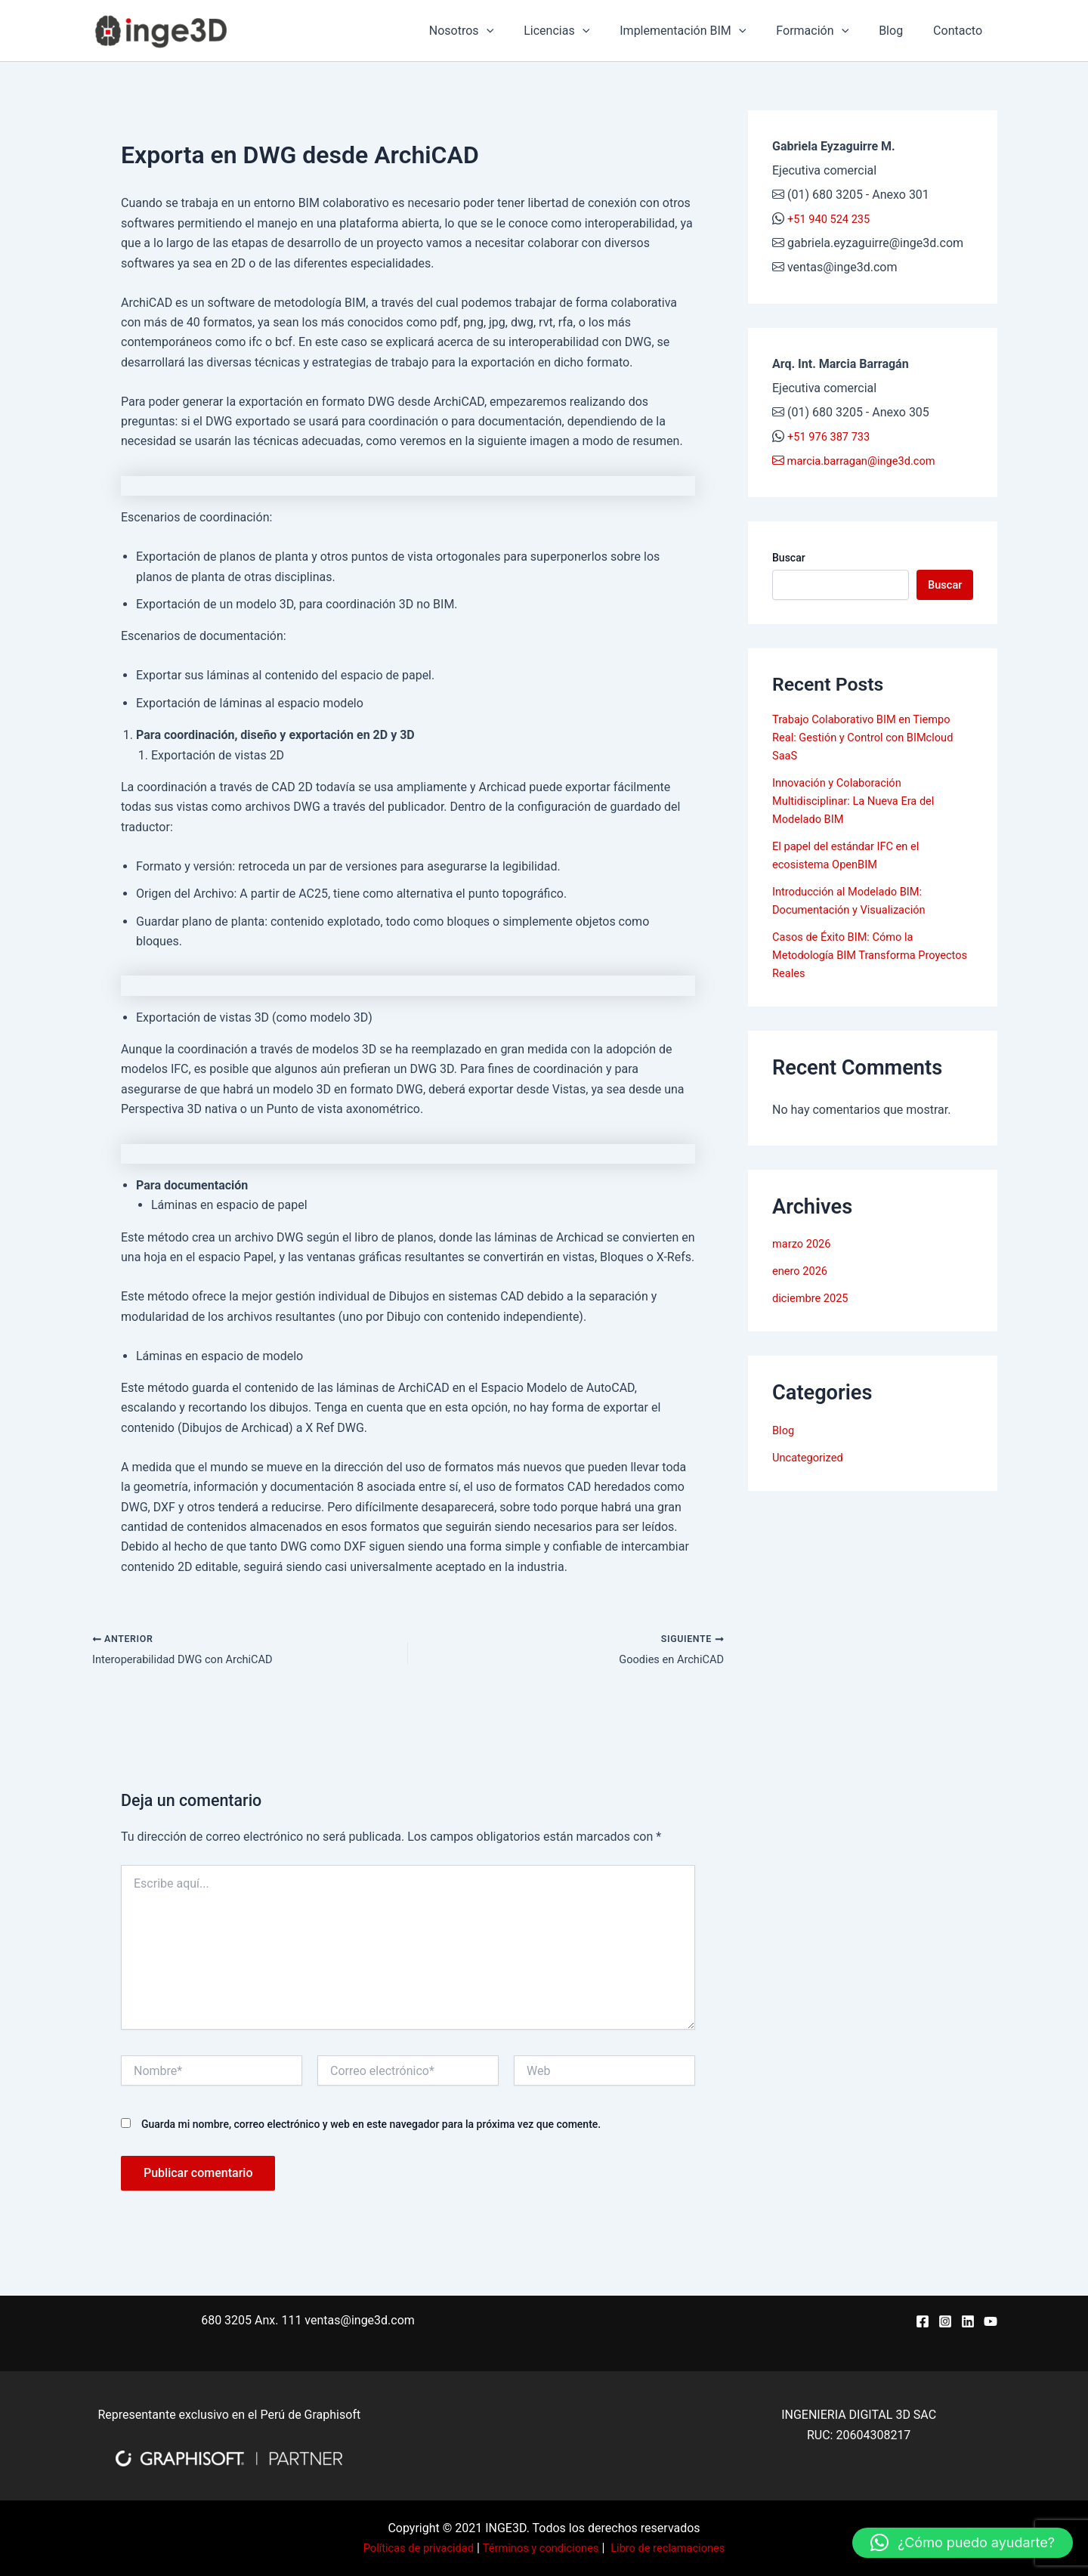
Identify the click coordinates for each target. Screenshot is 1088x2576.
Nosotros (494, 31)
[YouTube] (990, 2321)
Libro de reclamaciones (678, 2547)
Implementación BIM (704, 31)
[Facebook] (922, 2321)
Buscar (788, 558)
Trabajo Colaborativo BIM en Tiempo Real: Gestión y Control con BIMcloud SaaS (871, 740)
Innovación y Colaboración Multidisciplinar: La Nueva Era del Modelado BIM (861, 803)
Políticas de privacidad (407, 2547)
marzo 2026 (804, 1247)
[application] (519, 31)
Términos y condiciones (540, 2547)
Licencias (584, 31)
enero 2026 (802, 1274)
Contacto (960, 30)
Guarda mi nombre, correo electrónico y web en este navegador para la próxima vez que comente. (371, 2127)
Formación (827, 31)
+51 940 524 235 (832, 219)
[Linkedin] (968, 2321)
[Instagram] (945, 2321)
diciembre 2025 (813, 1301)
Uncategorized (811, 1460)
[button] (962, 2543)
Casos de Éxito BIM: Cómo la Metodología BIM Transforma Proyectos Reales (850, 957)
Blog (900, 30)
